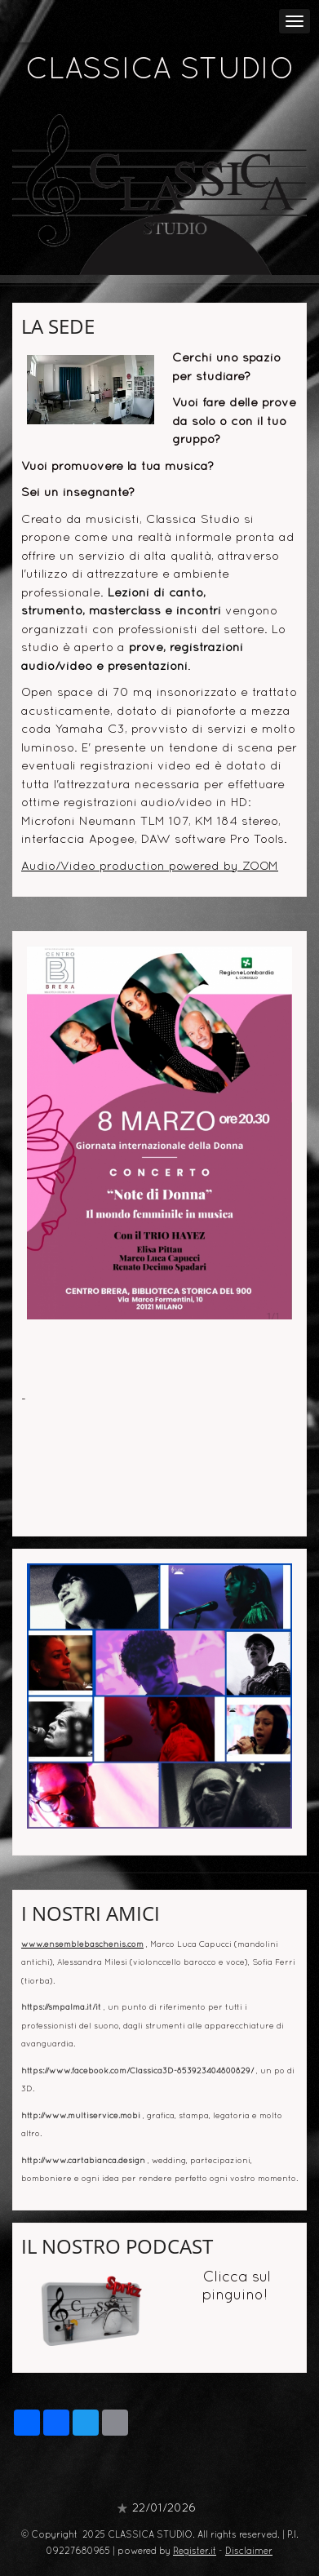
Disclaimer (248, 2551)
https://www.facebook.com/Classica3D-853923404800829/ (137, 2071)
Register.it (194, 2551)
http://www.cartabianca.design (83, 2161)
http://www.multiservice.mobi (80, 2116)
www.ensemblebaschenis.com (82, 1945)
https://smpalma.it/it (61, 2007)
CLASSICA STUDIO (160, 71)
